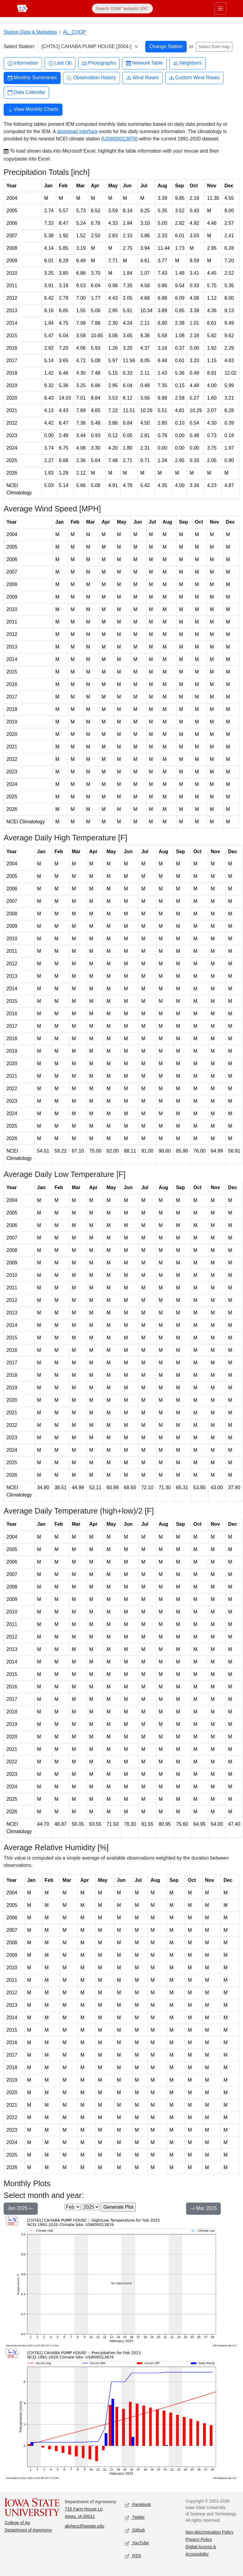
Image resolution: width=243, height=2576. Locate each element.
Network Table (144, 63)
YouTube (137, 2543)
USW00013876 (119, 138)
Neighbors (187, 63)
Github (135, 2530)
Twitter (135, 2518)
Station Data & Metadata (30, 32)
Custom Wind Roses (194, 78)
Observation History (91, 78)
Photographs (99, 63)
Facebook (138, 2505)
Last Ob (60, 63)
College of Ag (17, 2522)
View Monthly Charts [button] (33, 110)
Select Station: (19, 46)
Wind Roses (142, 78)
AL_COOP (74, 32)
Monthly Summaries (32, 78)
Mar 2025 (203, 2209)
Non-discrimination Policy (209, 2532)
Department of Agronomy (28, 2530)
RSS (133, 2556)
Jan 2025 (21, 2209)
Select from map (214, 46)
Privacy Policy (198, 2539)
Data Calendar (26, 92)
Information (23, 63)
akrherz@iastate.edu (84, 2526)
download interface (77, 131)
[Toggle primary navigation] (220, 8)
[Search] (122, 8)
